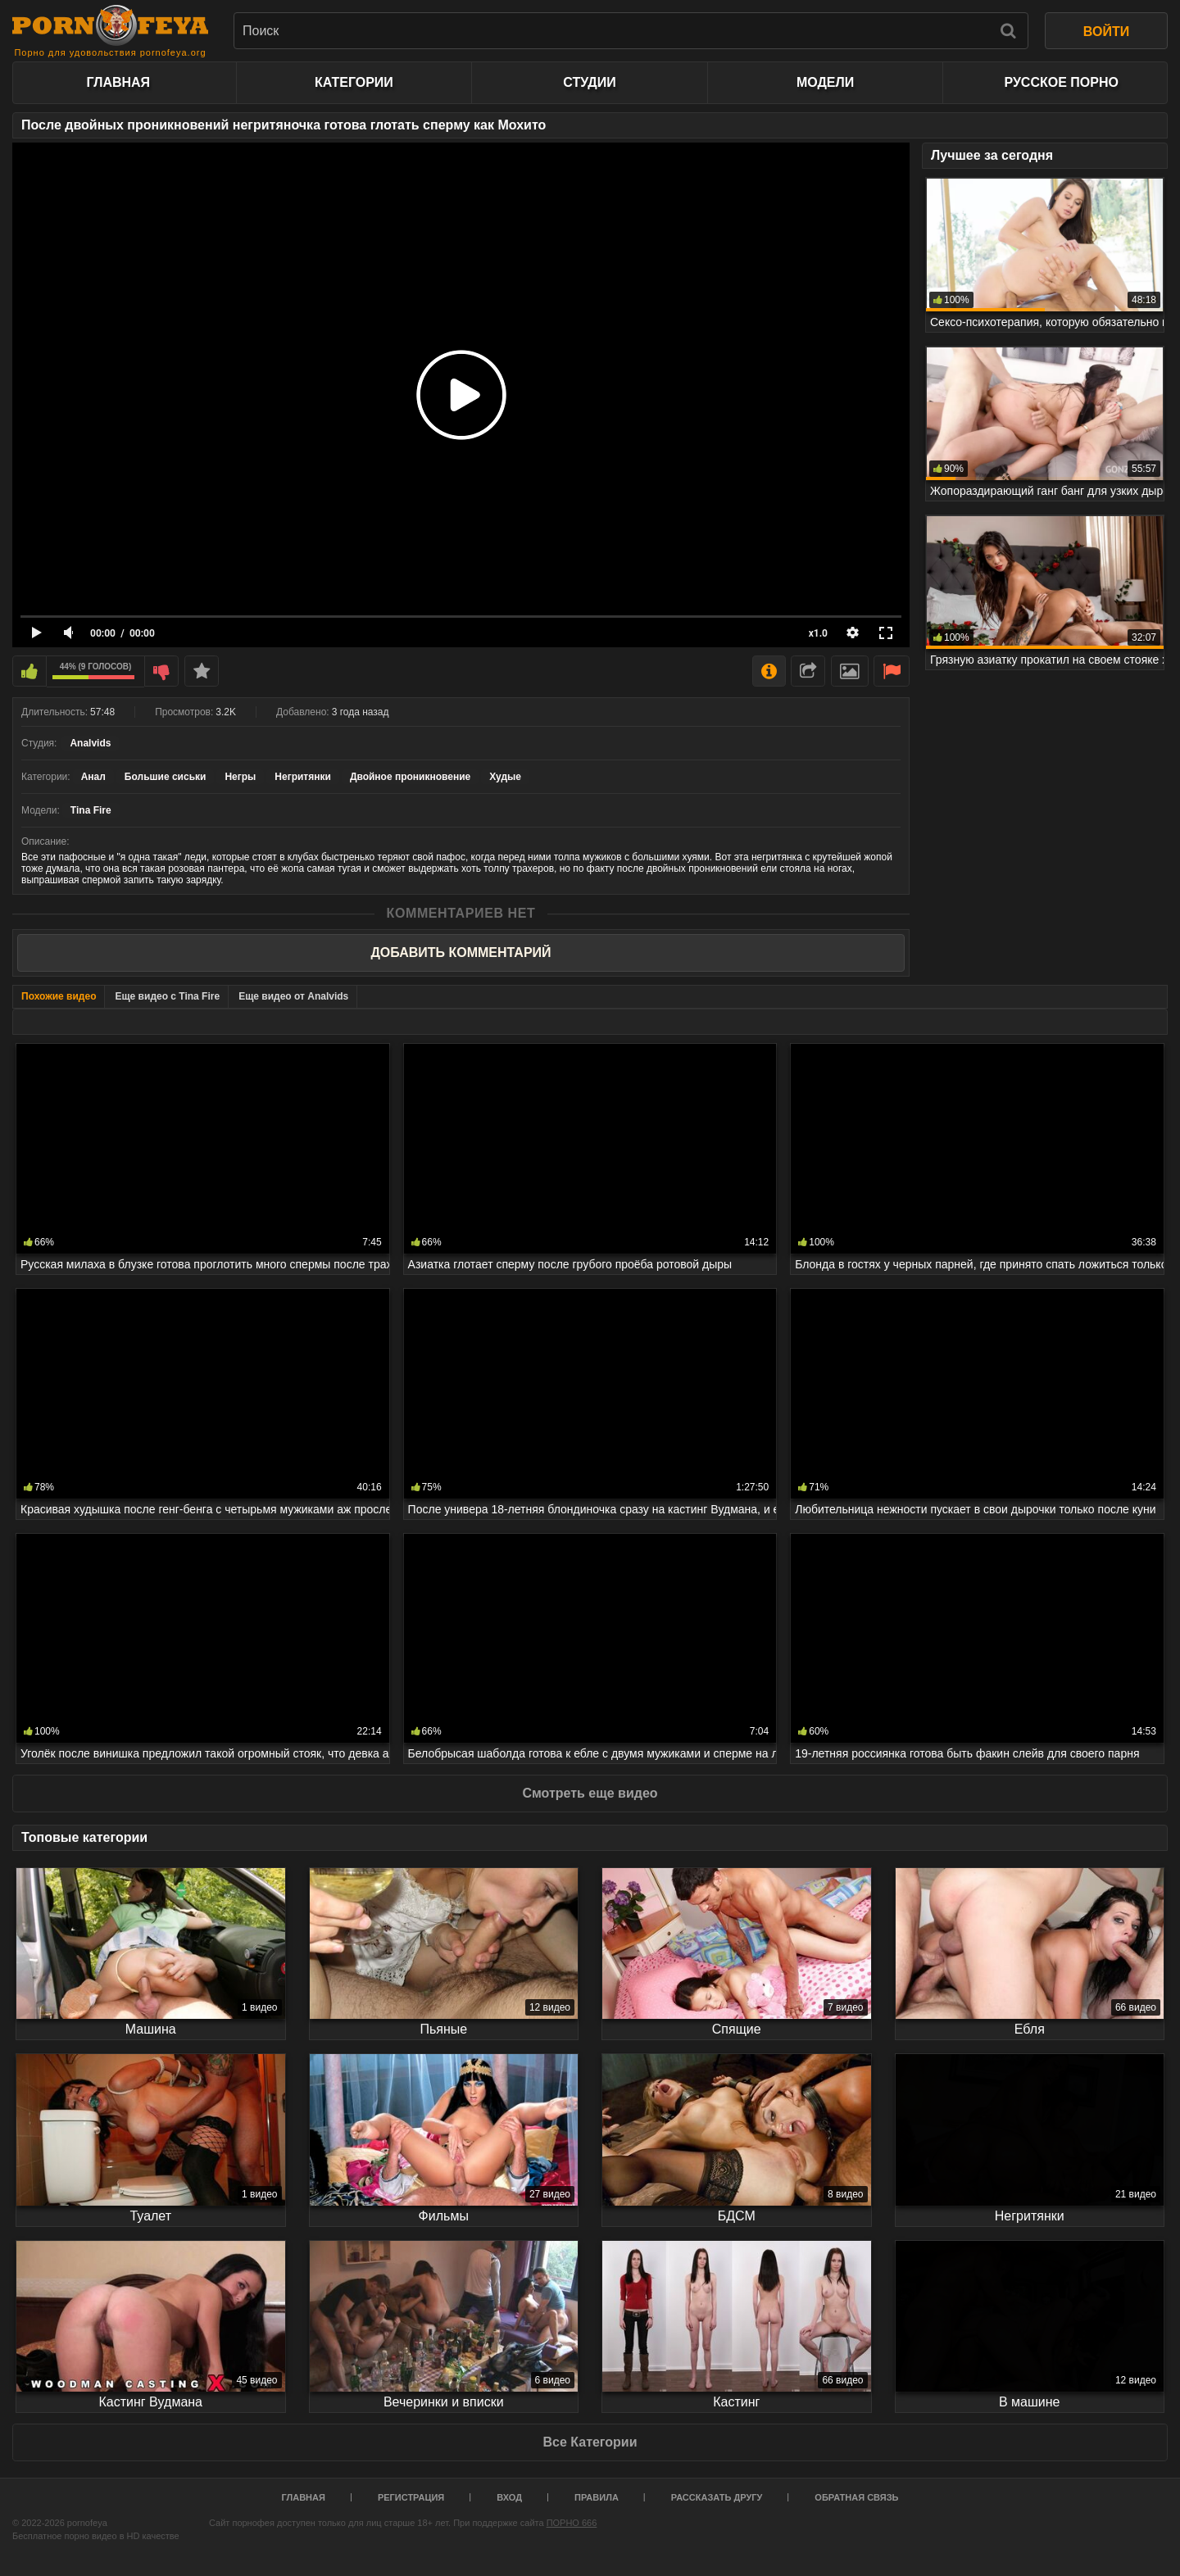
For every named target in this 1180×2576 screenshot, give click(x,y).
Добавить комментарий (460, 952)
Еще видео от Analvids (293, 996)
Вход (509, 2497)
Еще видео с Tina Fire (167, 996)
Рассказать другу (717, 2497)
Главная (118, 82)
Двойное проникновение (410, 776)
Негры (240, 776)
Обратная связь (856, 2497)
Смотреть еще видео (589, 1793)
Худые (505, 776)
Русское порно (1061, 82)
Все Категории (589, 2442)
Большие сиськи (165, 776)
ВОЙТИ (1106, 32)
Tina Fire (90, 810)
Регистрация (411, 2497)
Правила (596, 2497)
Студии (589, 82)
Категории (354, 82)
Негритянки (303, 776)
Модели (825, 82)
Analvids (90, 743)
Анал (93, 776)
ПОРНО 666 (572, 2523)
